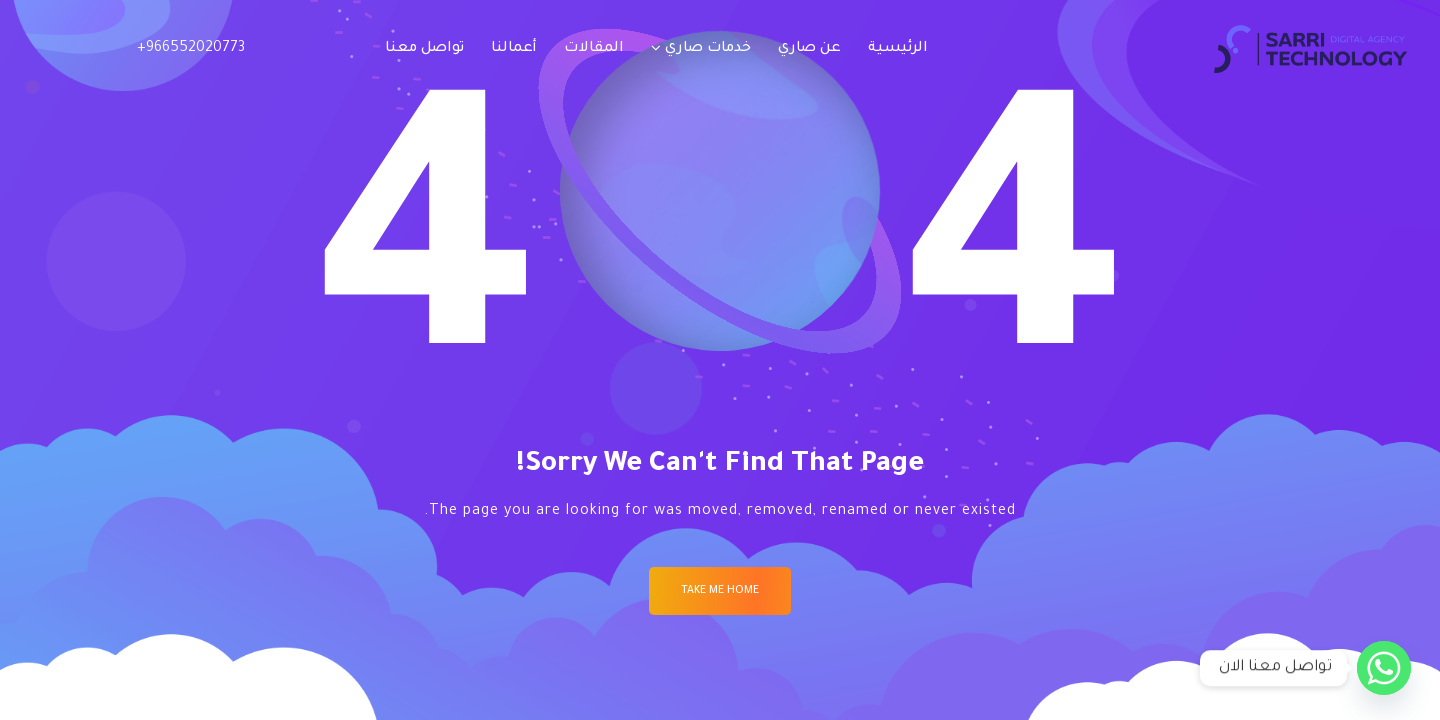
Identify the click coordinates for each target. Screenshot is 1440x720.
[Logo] (1310, 49)
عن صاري (809, 49)
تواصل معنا (424, 49)
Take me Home (720, 591)
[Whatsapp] (1384, 668)
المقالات (594, 49)
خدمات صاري (708, 49)
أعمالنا (514, 49)
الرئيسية (898, 49)
